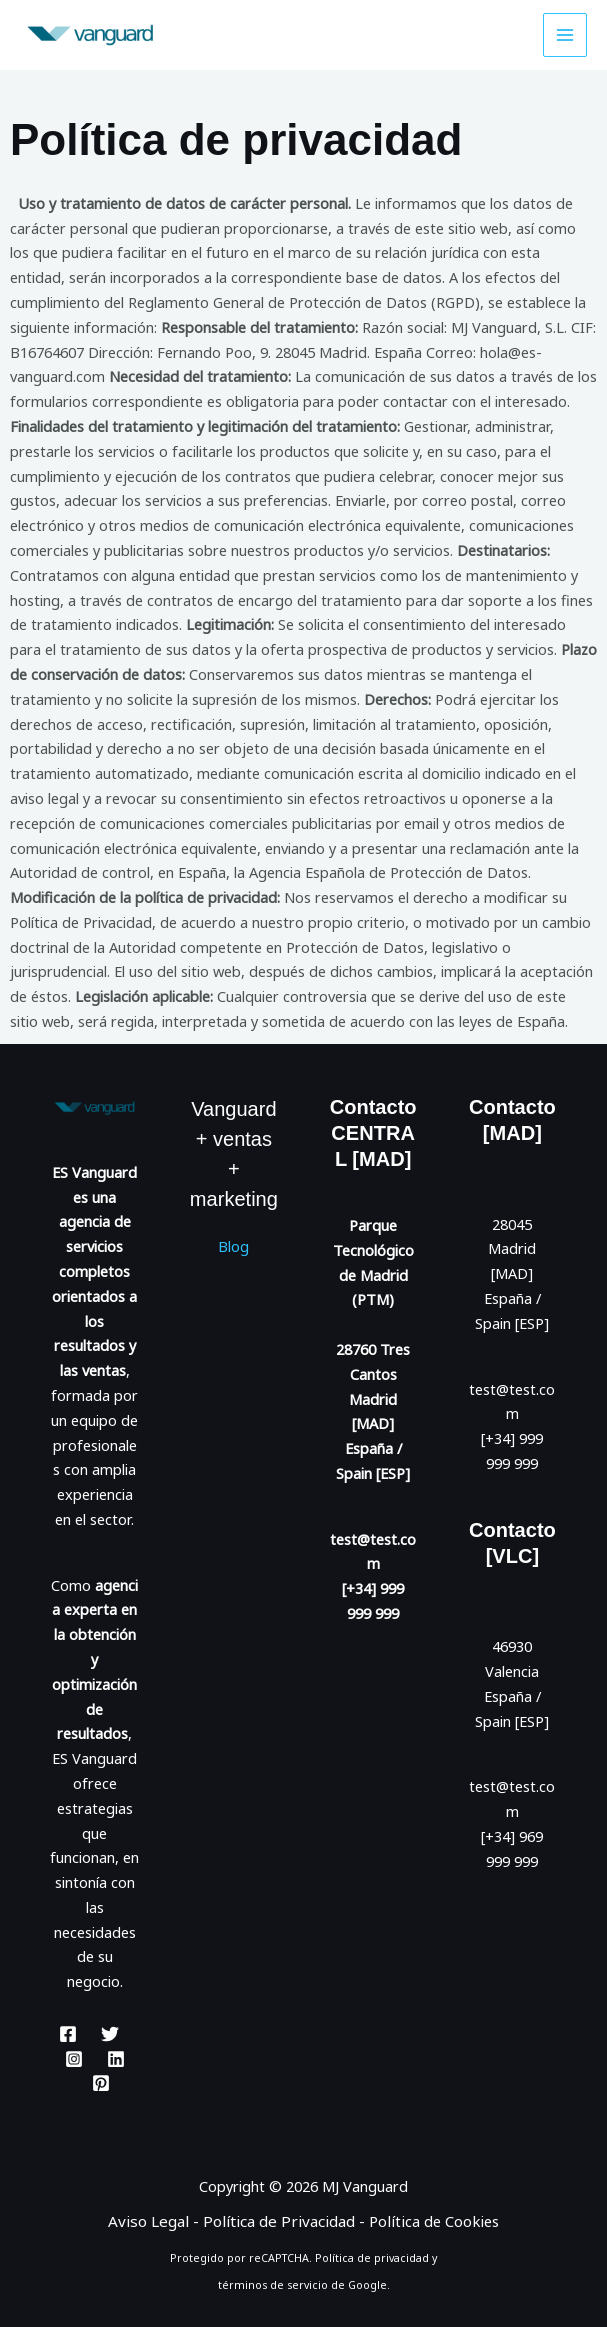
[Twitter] (110, 2034)
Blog (233, 1246)
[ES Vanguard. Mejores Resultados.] (80, 34)
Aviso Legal (156, 2221)
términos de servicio (273, 2284)
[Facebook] (68, 2034)
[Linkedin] (116, 2059)
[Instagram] (74, 2059)
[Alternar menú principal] (565, 35)
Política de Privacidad (281, 2221)
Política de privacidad (372, 2258)
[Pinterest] (101, 2083)
